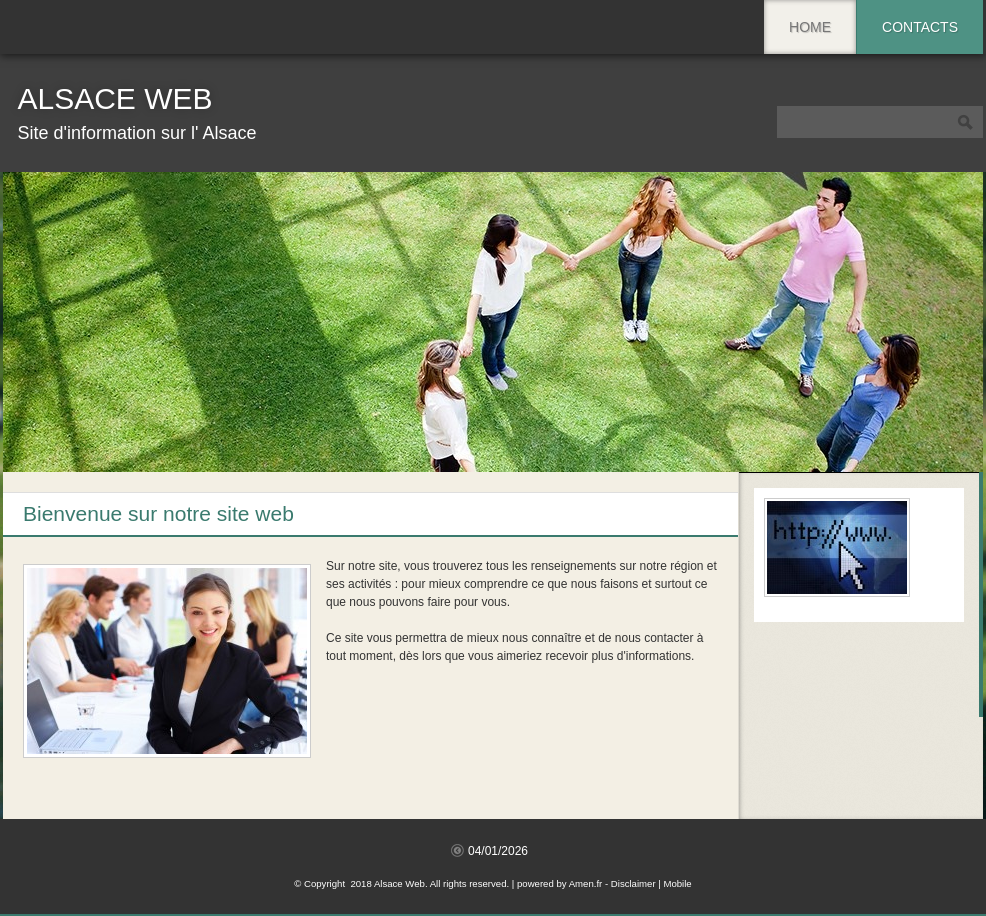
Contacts (920, 27)
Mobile (677, 883)
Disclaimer (633, 883)
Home (810, 27)
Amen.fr (586, 883)
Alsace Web (114, 98)
